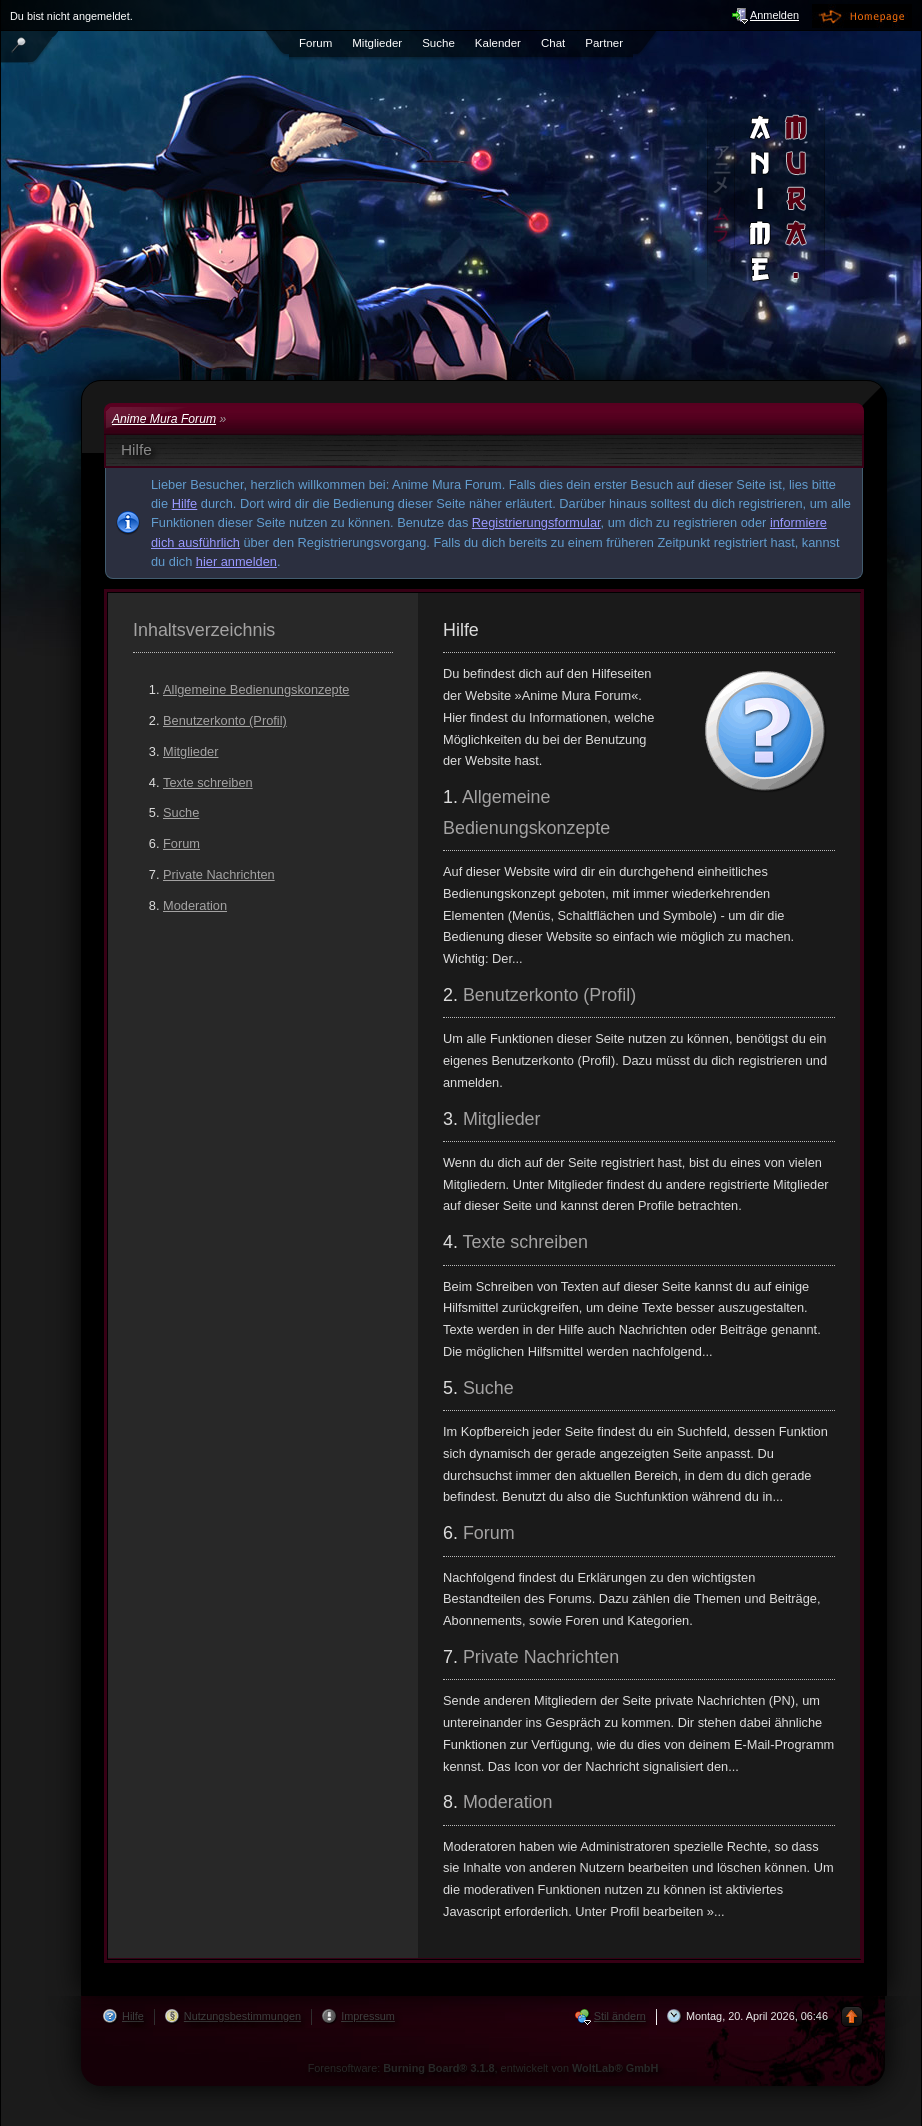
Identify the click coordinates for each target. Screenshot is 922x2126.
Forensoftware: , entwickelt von (483, 2068)
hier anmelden (236, 561)
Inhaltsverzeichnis (204, 630)
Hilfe (185, 503)
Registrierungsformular (536, 522)
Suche (181, 812)
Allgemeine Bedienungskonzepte (256, 689)
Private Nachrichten (219, 874)
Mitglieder (190, 751)
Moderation (195, 905)
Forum (181, 843)
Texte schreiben (208, 782)
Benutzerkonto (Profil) (225, 720)
